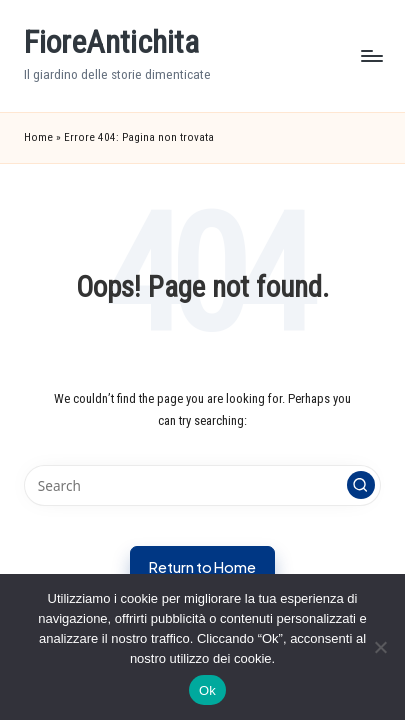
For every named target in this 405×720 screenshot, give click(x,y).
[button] (361, 485)
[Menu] (371, 55)
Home (38, 137)
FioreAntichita (111, 42)
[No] (380, 647)
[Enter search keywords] (202, 486)
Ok (207, 690)
